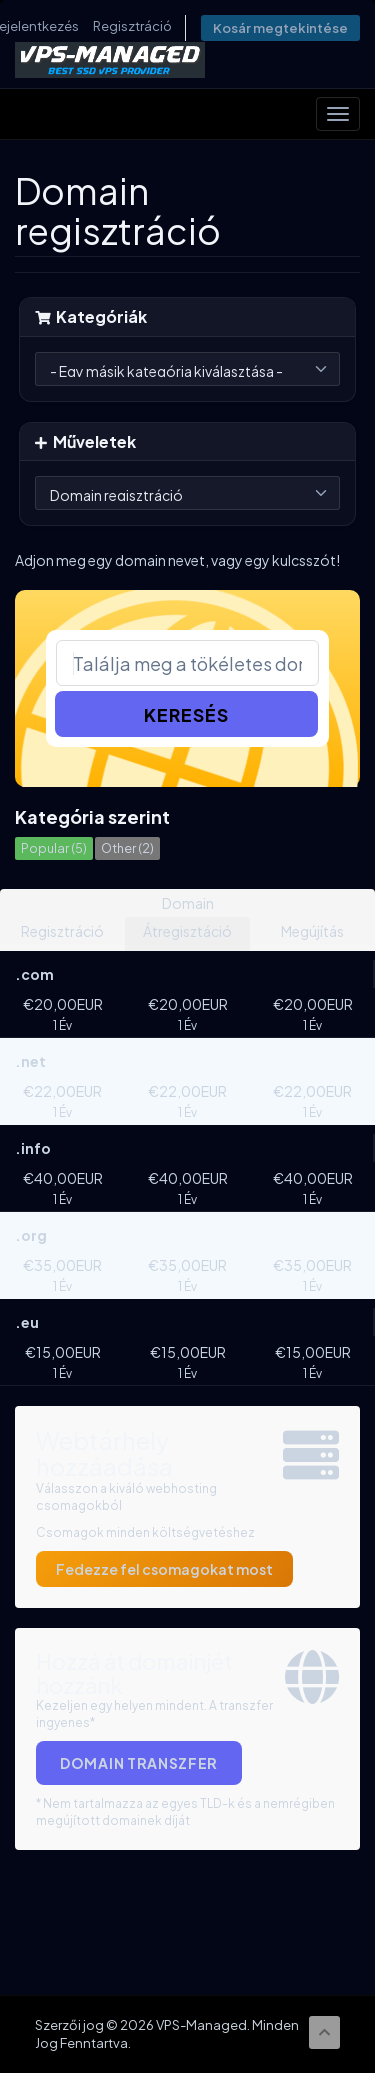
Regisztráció (132, 26)
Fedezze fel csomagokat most (164, 1569)
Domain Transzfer (139, 1763)
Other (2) (127, 848)
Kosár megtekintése (280, 28)
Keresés (186, 714)
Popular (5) (54, 848)
